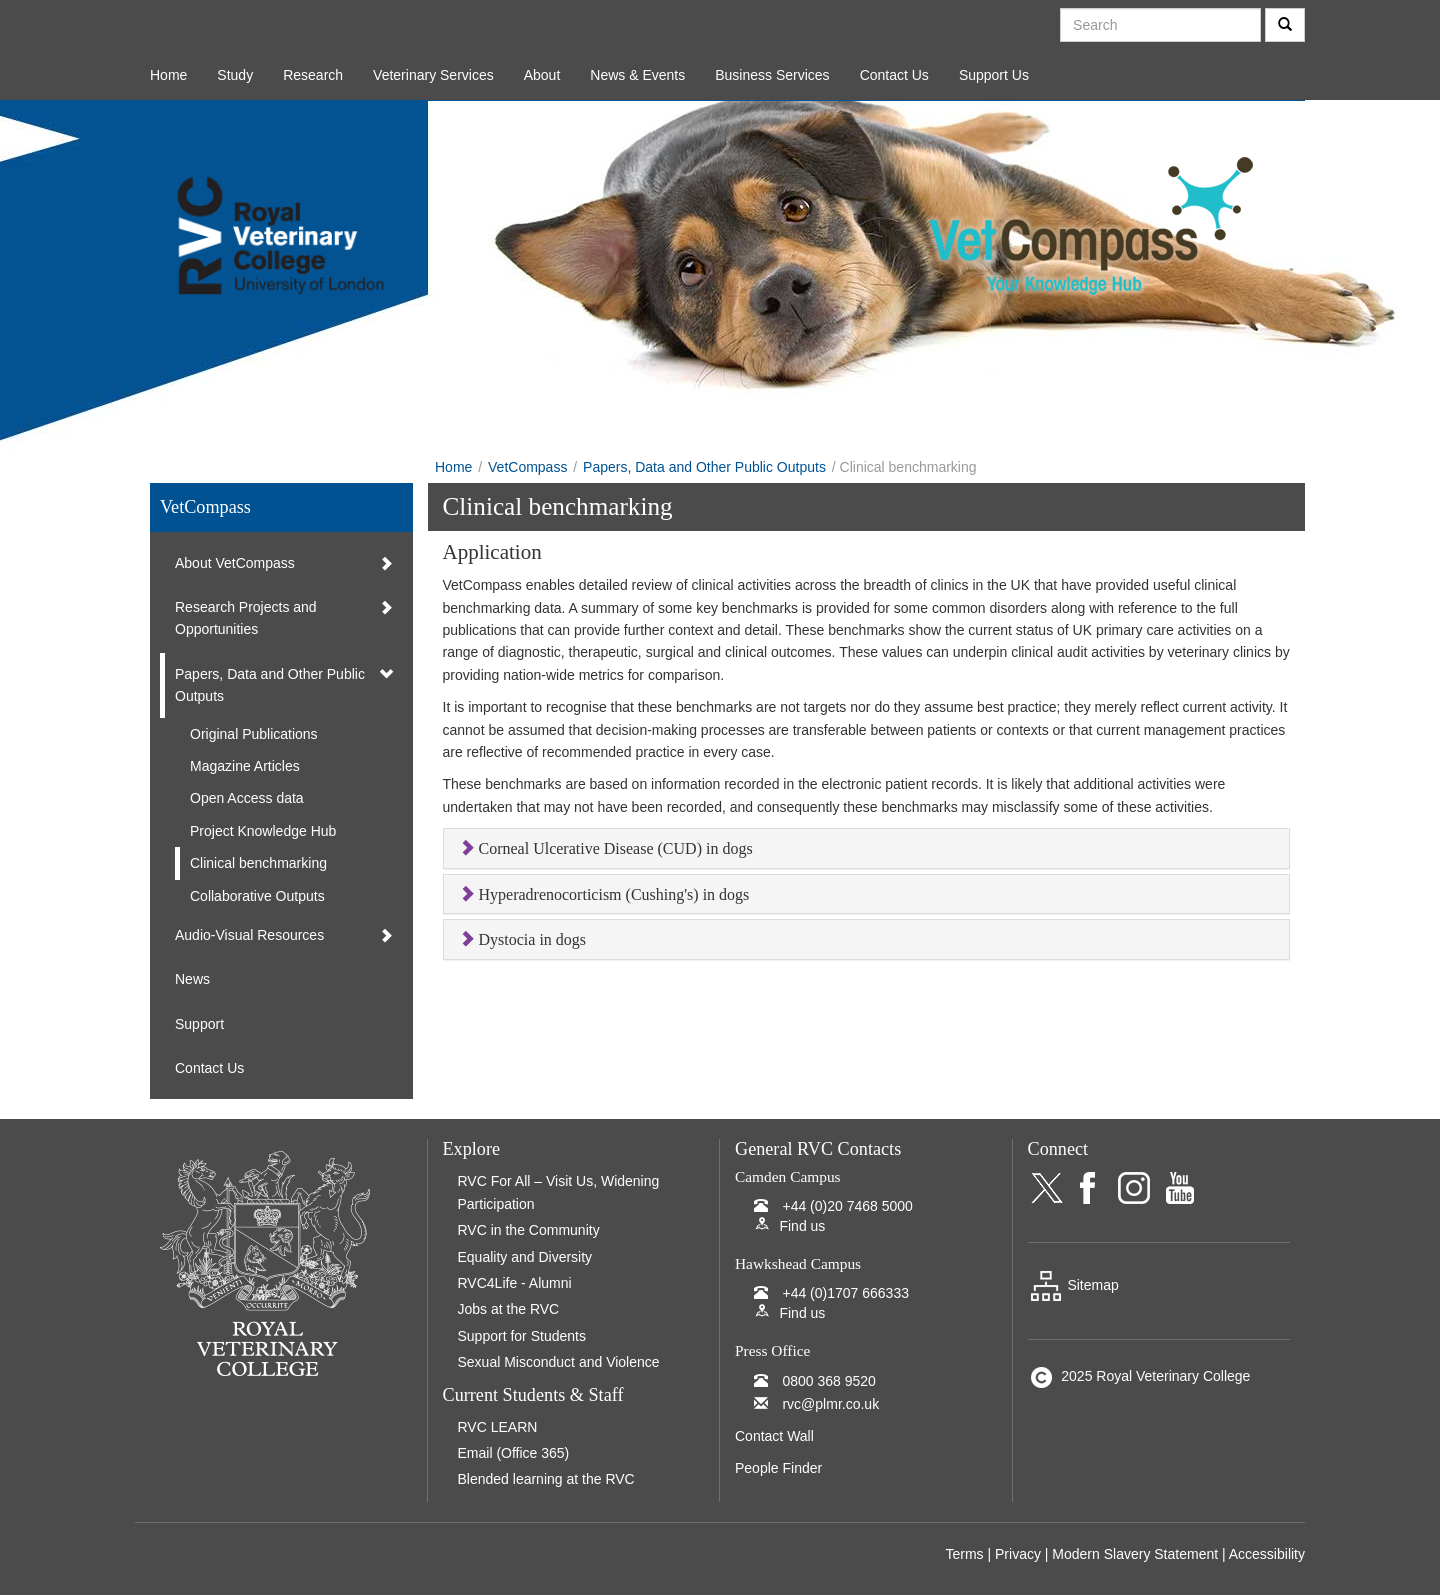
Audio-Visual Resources (249, 935)
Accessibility (1267, 1554)
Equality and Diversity (525, 1257)
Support (199, 1024)
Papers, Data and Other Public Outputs (704, 467)
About (542, 75)
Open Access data (247, 798)
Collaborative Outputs (257, 896)
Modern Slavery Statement (1135, 1554)
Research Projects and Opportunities (246, 618)
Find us (802, 1226)
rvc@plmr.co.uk (830, 1404)
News (192, 979)
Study (235, 75)
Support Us (994, 75)
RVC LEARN (498, 1427)
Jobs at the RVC (509, 1309)
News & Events (637, 75)
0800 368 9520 (828, 1381)
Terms (964, 1554)
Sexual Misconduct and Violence (559, 1362)
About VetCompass (235, 563)
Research (313, 75)
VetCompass (527, 467)
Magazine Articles (245, 766)
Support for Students (522, 1336)
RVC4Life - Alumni (515, 1283)
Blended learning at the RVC (546, 1479)
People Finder (778, 1468)
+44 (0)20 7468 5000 (847, 1206)
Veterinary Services (433, 75)
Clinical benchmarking (258, 863)
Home (168, 75)
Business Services (772, 75)
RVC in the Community (529, 1230)
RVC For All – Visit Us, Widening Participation (559, 1192)
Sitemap (1073, 1285)
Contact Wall (774, 1436)
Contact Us (894, 75)
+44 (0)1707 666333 (845, 1293)
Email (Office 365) (514, 1453)
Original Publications (254, 734)
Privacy (1018, 1554)
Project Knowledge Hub (263, 831)
